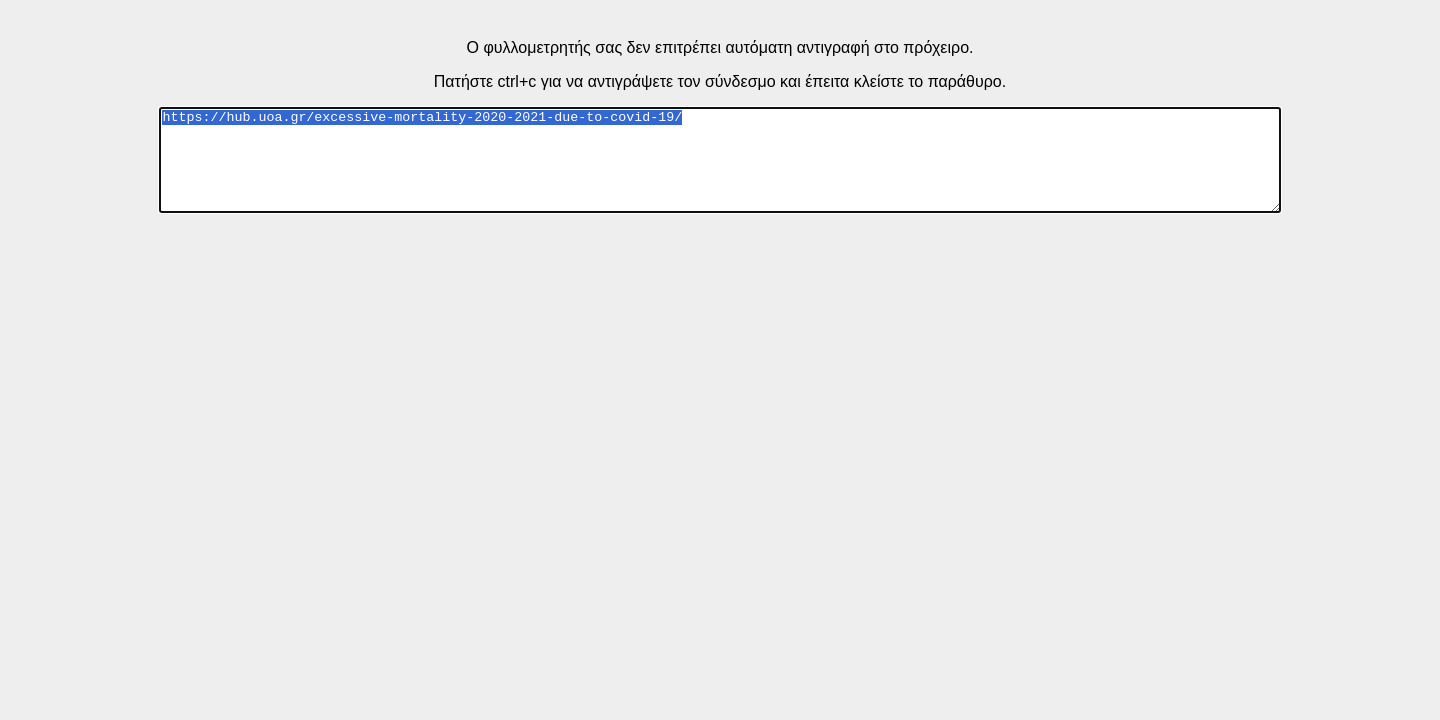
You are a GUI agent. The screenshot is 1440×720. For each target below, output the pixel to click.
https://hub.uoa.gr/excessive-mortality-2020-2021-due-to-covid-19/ (719, 160)
